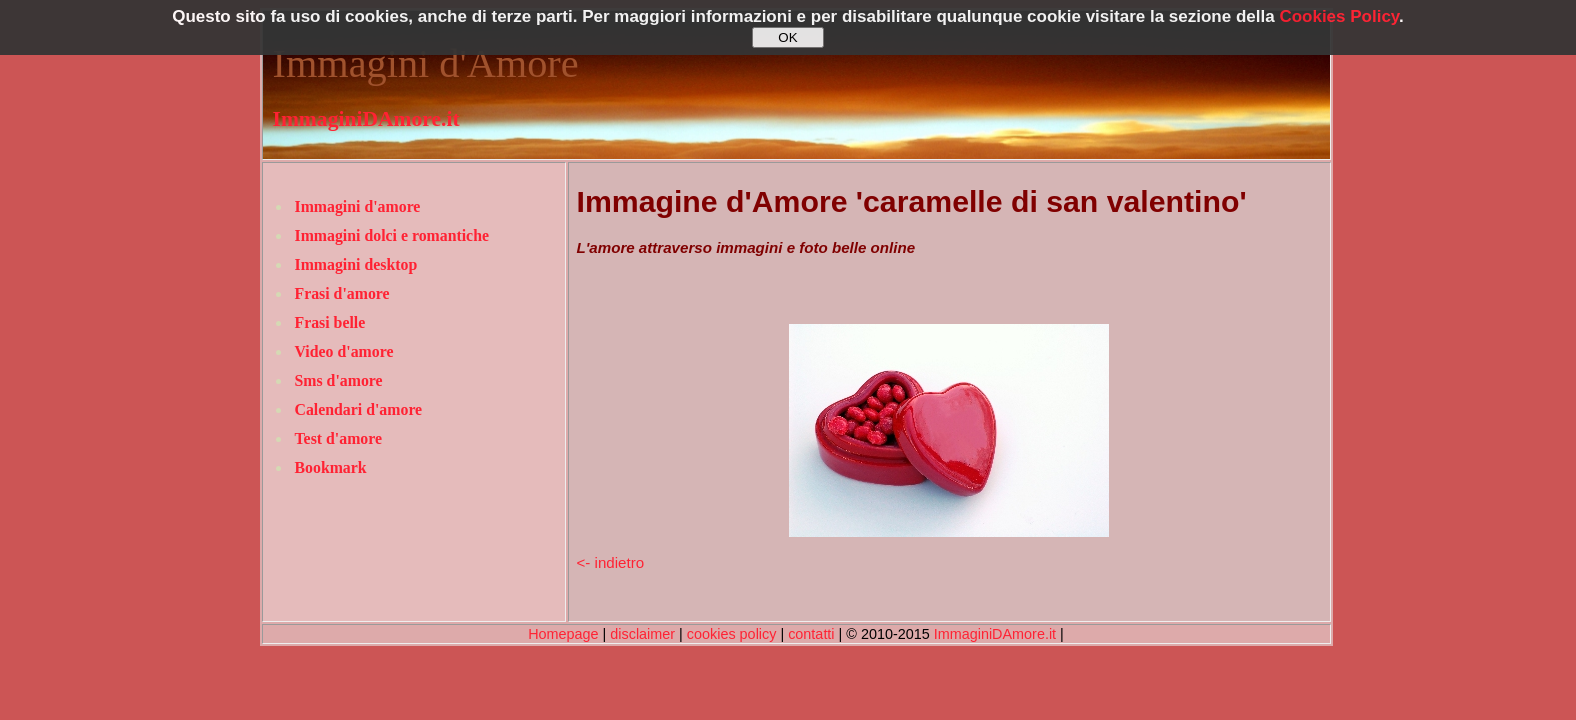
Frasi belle (330, 322)
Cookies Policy (1339, 16)
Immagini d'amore (358, 206)
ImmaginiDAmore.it (366, 119)
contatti (811, 634)
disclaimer (642, 634)
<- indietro (611, 562)
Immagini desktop (356, 264)
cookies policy (732, 634)
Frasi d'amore (342, 293)
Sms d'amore (339, 380)
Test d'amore (339, 438)
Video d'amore (344, 351)
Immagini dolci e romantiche (392, 235)
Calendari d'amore (359, 409)
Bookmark (331, 467)
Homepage (563, 634)
